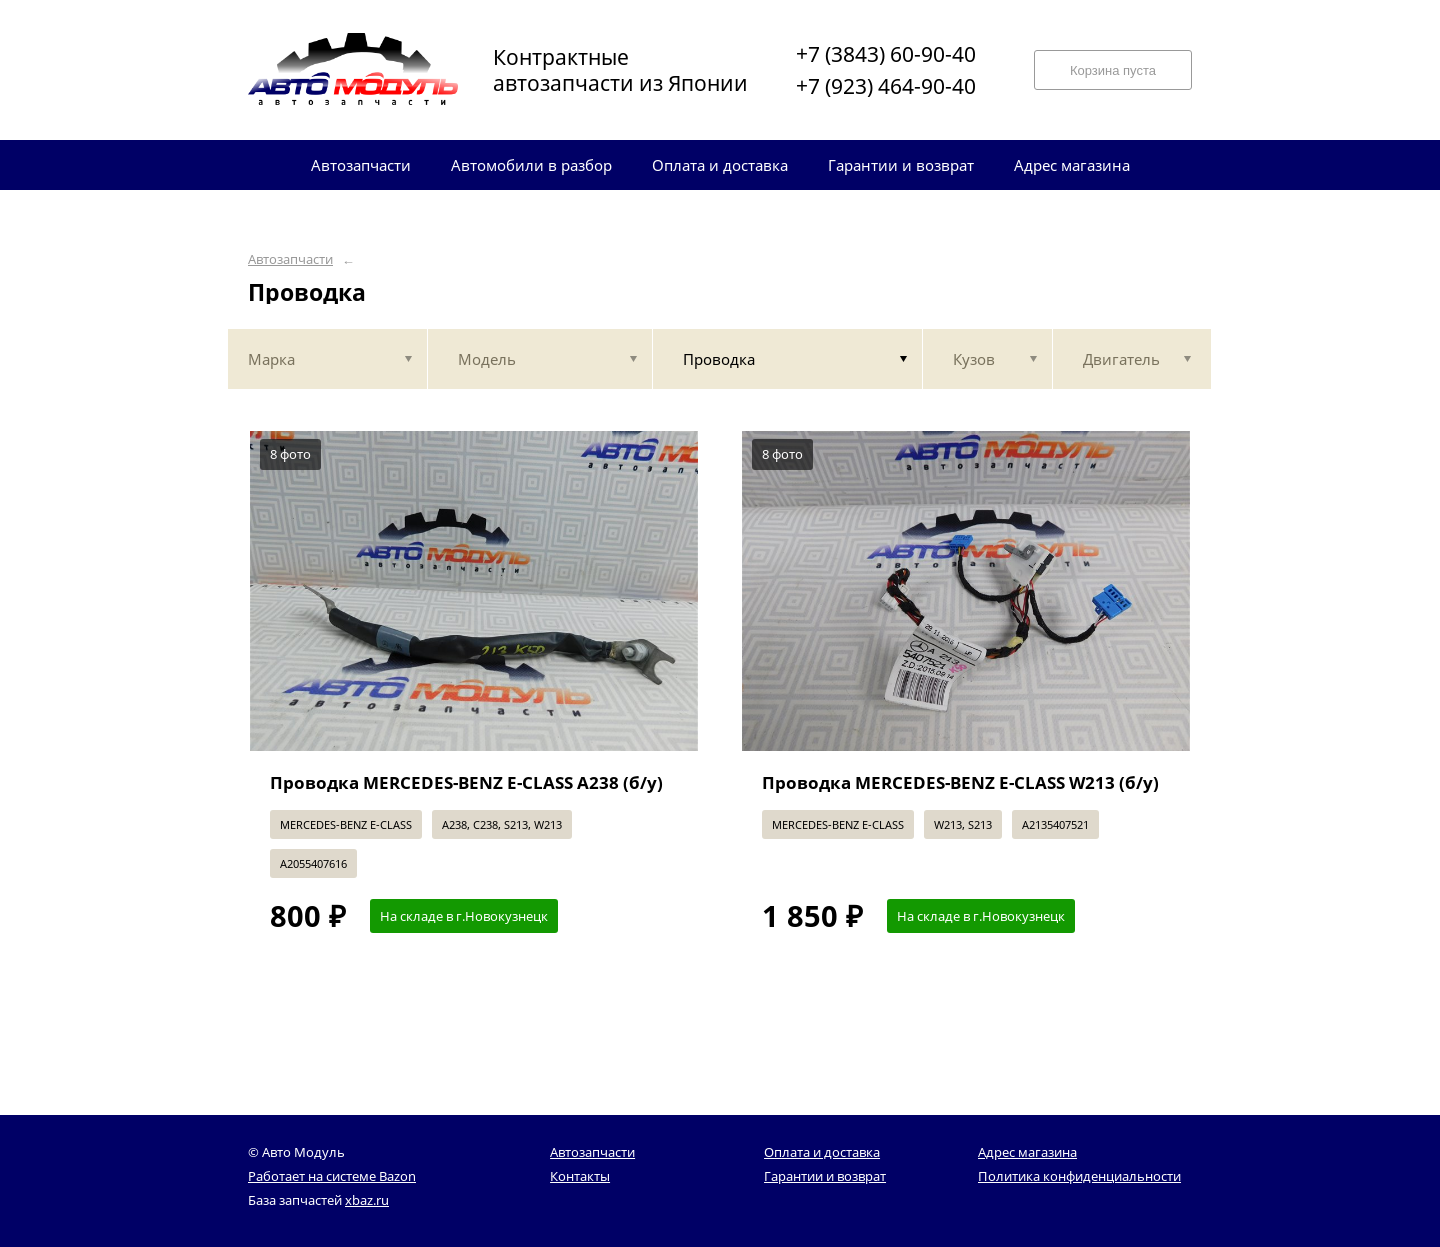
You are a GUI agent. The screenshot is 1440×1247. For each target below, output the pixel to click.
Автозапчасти (290, 259)
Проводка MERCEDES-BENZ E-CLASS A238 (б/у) (466, 782)
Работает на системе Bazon (332, 1176)
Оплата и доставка (822, 1152)
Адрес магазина (1027, 1152)
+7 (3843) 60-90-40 (886, 54)
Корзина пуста (1113, 70)
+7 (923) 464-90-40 (886, 86)
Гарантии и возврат (825, 1176)
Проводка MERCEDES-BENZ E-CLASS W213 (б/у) (960, 782)
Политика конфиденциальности (1079, 1176)
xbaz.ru (367, 1200)
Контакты (580, 1176)
